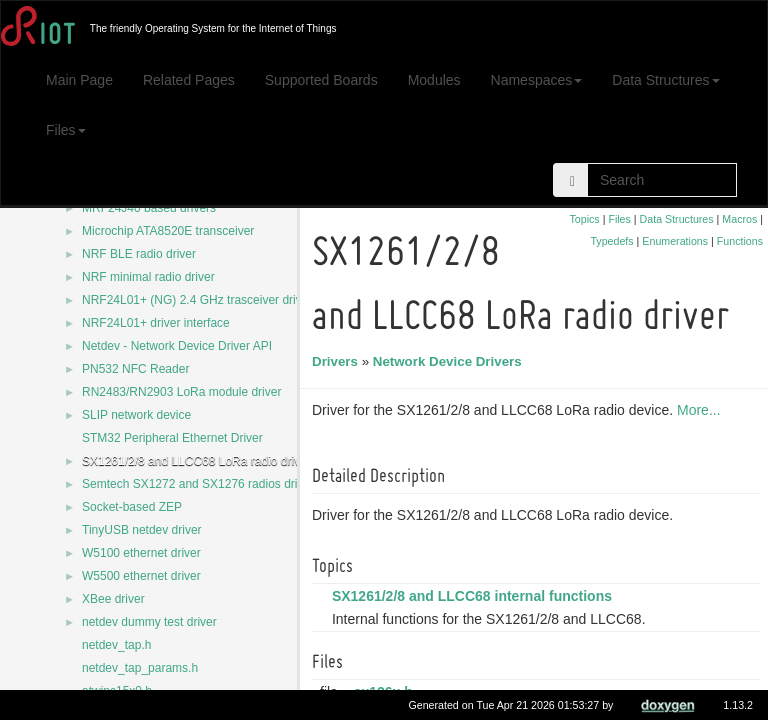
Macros (739, 219)
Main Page (79, 80)
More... (702, 410)
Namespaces (537, 80)
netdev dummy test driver (149, 622)
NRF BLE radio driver (139, 254)
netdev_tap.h (116, 645)
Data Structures (665, 80)
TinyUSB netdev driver (142, 530)
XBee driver (113, 599)
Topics (584, 219)
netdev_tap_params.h (140, 668)
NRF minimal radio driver (148, 277)
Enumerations (675, 241)
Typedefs (611, 241)
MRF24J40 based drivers (149, 208)
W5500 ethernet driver (141, 576)
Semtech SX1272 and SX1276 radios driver (198, 484)
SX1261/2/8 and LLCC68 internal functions (475, 596)
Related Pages (189, 80)
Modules (434, 80)
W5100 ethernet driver (141, 553)
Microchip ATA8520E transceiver (168, 231)
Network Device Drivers (450, 361)
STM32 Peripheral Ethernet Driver (172, 438)
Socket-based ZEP (132, 507)
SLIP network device (136, 415)
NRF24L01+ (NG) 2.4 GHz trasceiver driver (197, 300)
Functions (740, 241)
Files (66, 130)
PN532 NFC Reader (135, 369)
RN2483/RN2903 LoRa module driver (181, 392)
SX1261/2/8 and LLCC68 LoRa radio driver (196, 461)
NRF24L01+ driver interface (156, 323)
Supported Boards (321, 80)
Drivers (338, 361)
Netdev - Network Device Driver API (177, 346)
